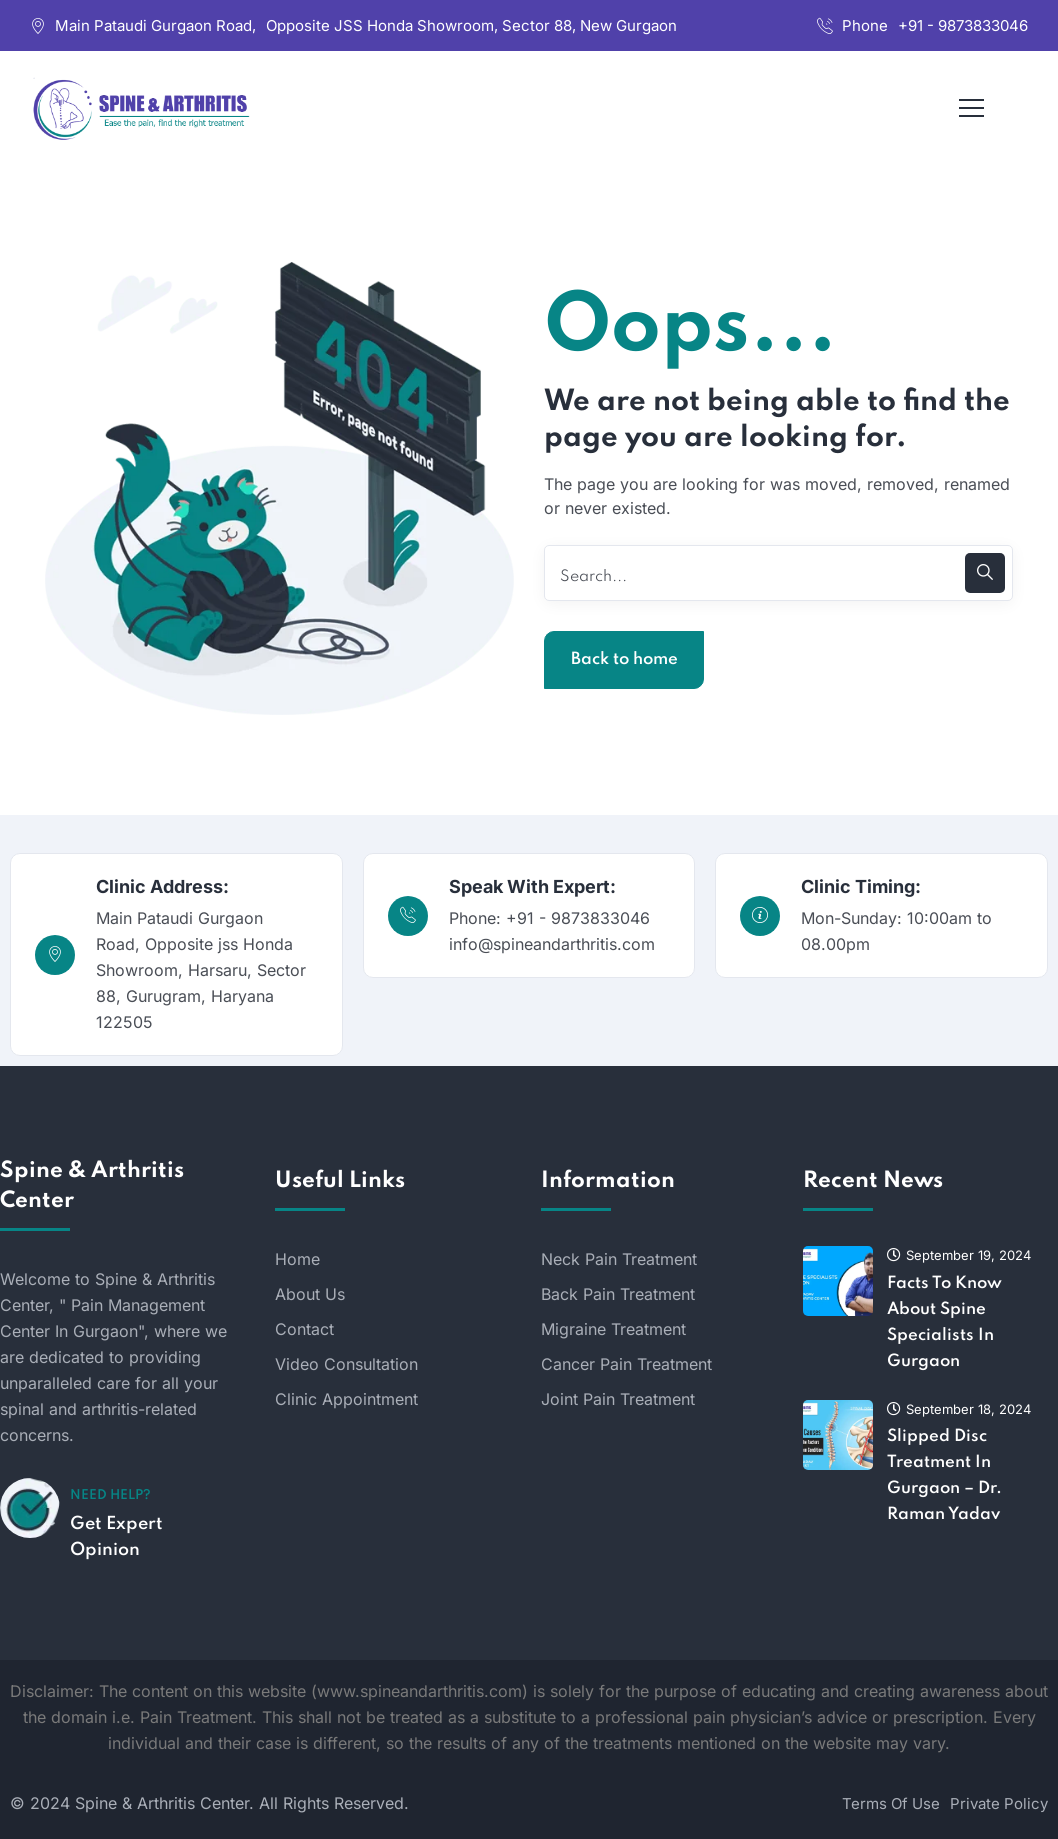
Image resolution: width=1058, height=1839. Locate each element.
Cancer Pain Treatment (626, 1364)
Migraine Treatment (613, 1329)
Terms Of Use (891, 1803)
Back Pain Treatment (618, 1294)
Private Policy (999, 1803)
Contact (304, 1329)
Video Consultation (346, 1364)
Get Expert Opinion (116, 1537)
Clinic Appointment (346, 1399)
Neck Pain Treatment (619, 1259)
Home (297, 1259)
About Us (310, 1294)
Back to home (624, 659)
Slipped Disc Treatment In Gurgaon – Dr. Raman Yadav (944, 1475)
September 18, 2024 (959, 1409)
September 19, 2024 (959, 1255)
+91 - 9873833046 (963, 25)
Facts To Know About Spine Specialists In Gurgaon (944, 1322)
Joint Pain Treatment (618, 1399)
